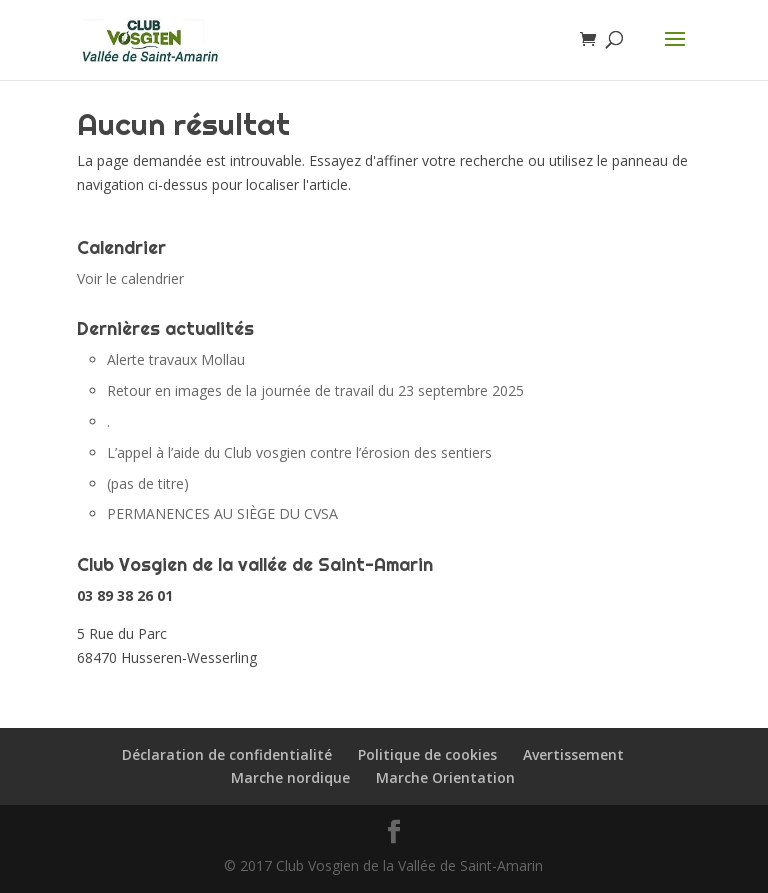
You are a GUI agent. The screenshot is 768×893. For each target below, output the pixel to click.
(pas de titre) (148, 483)
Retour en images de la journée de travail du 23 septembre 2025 (315, 390)
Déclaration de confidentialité (227, 754)
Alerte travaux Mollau (176, 359)
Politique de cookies (427, 754)
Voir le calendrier (130, 278)
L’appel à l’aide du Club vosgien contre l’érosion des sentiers (299, 452)
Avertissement (573, 754)
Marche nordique (290, 777)
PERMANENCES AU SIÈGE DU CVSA (222, 513)
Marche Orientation (445, 777)
